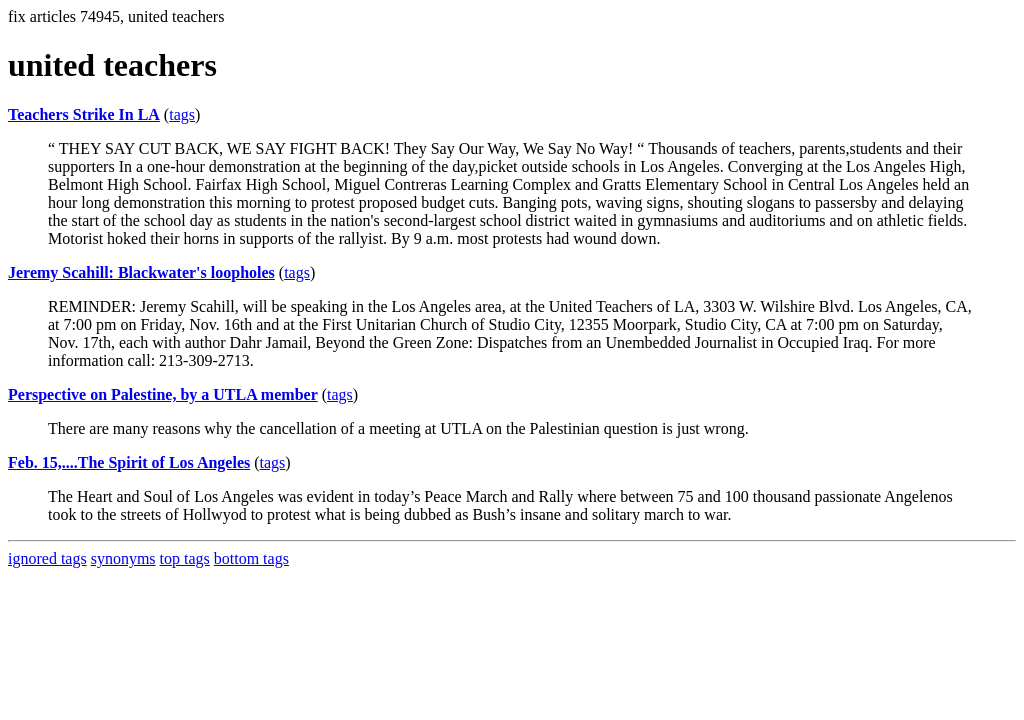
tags (182, 114)
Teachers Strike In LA (84, 114)
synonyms (123, 558)
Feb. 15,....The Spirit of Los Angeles (129, 462)
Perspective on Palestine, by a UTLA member (163, 394)
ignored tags (47, 558)
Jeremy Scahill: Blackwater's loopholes (141, 272)
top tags (185, 558)
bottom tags (251, 558)
